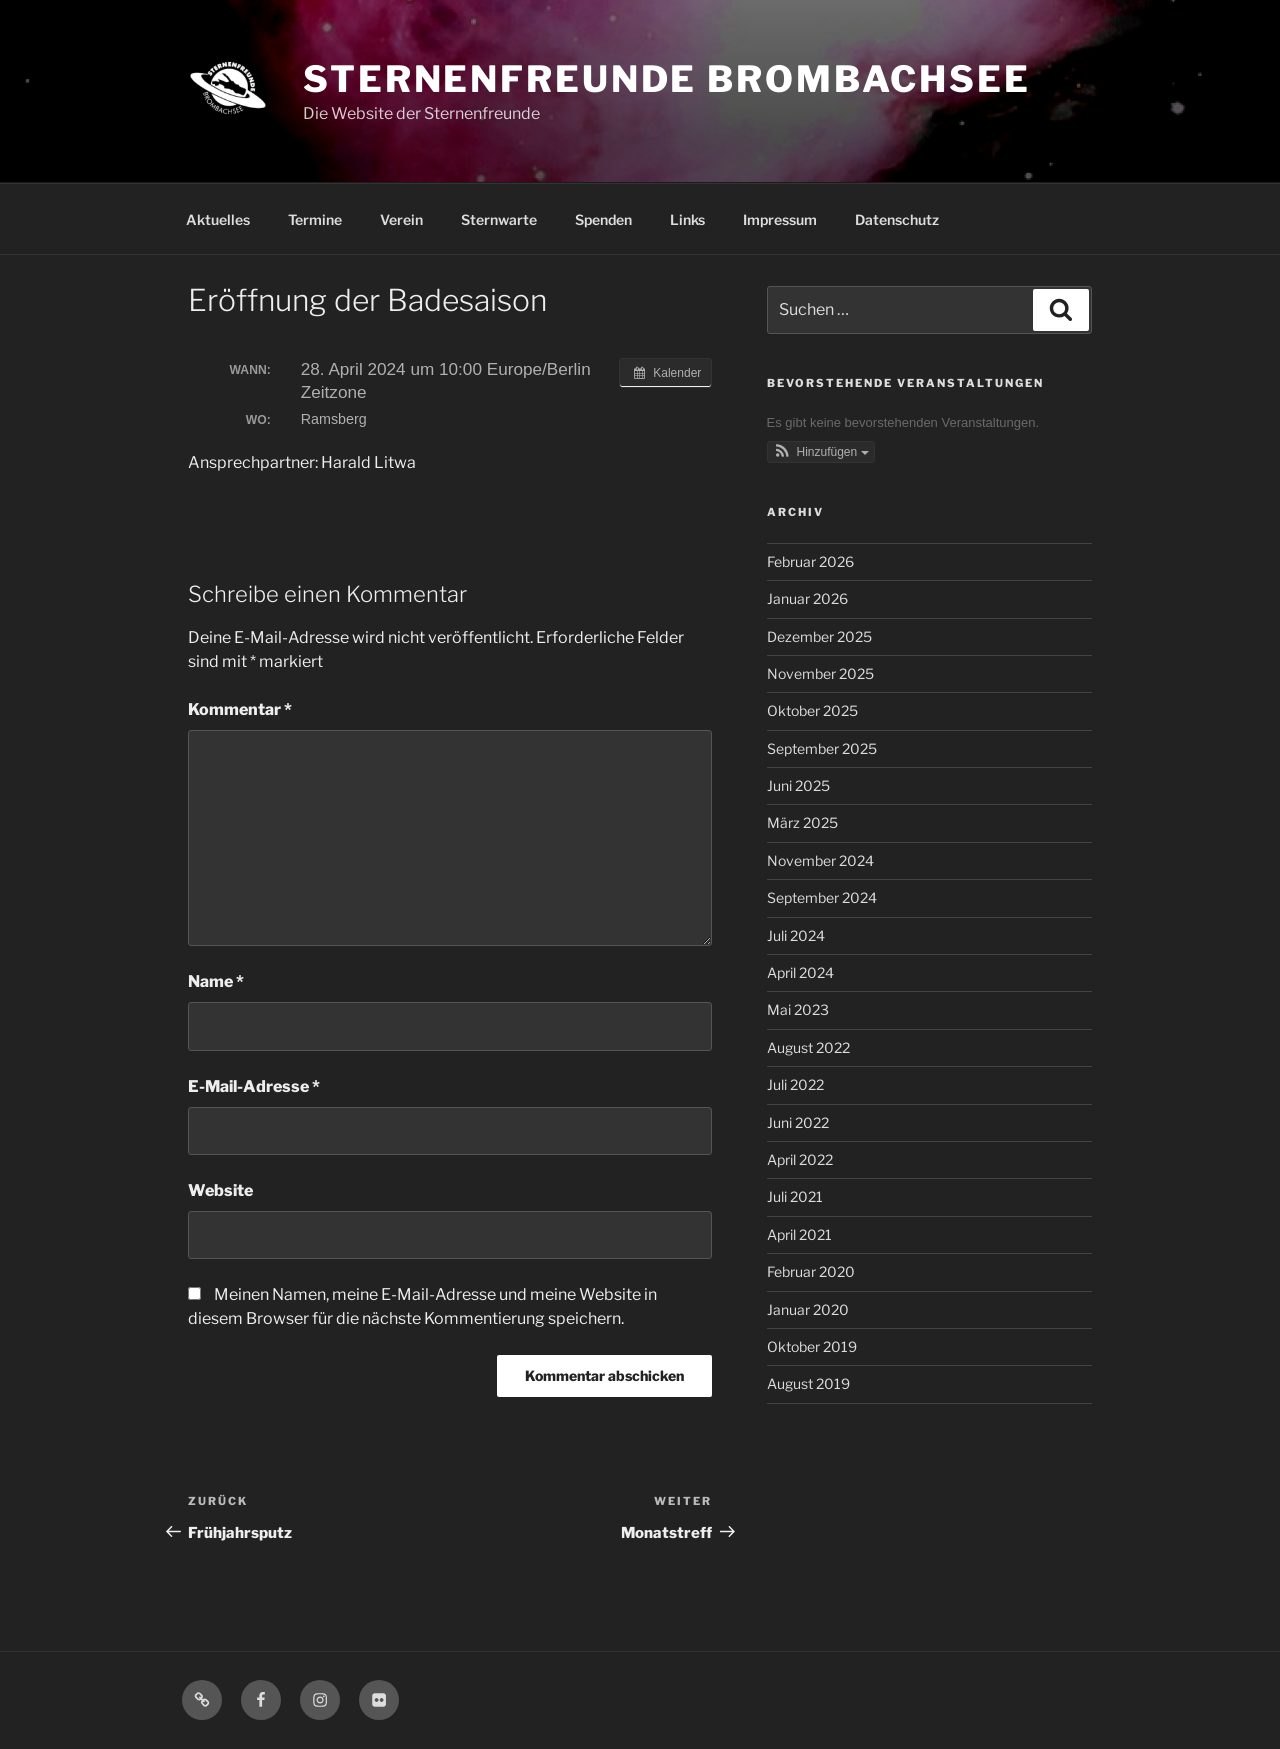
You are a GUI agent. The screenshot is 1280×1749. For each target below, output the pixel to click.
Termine (315, 219)
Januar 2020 (808, 1309)
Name (216, 981)
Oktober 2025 (812, 710)
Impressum (780, 219)
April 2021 (799, 1234)
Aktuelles (218, 219)
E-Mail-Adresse (254, 1086)
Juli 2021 (795, 1196)
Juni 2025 (798, 785)
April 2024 (800, 972)
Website (220, 1190)
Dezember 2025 (819, 636)
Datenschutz (897, 219)
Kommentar (240, 709)
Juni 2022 (798, 1122)
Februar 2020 (811, 1271)
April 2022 (800, 1159)
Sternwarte (499, 219)
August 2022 (808, 1047)
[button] (821, 452)
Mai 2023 (798, 1009)
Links (687, 219)
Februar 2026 (810, 561)
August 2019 (808, 1383)
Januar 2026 (807, 598)
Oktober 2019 (812, 1346)
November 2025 (820, 673)
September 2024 (822, 897)
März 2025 (802, 822)
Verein (401, 219)
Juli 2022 (795, 1084)
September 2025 (822, 748)
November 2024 (820, 860)
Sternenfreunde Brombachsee (667, 79)
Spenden (603, 219)
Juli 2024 (796, 935)
